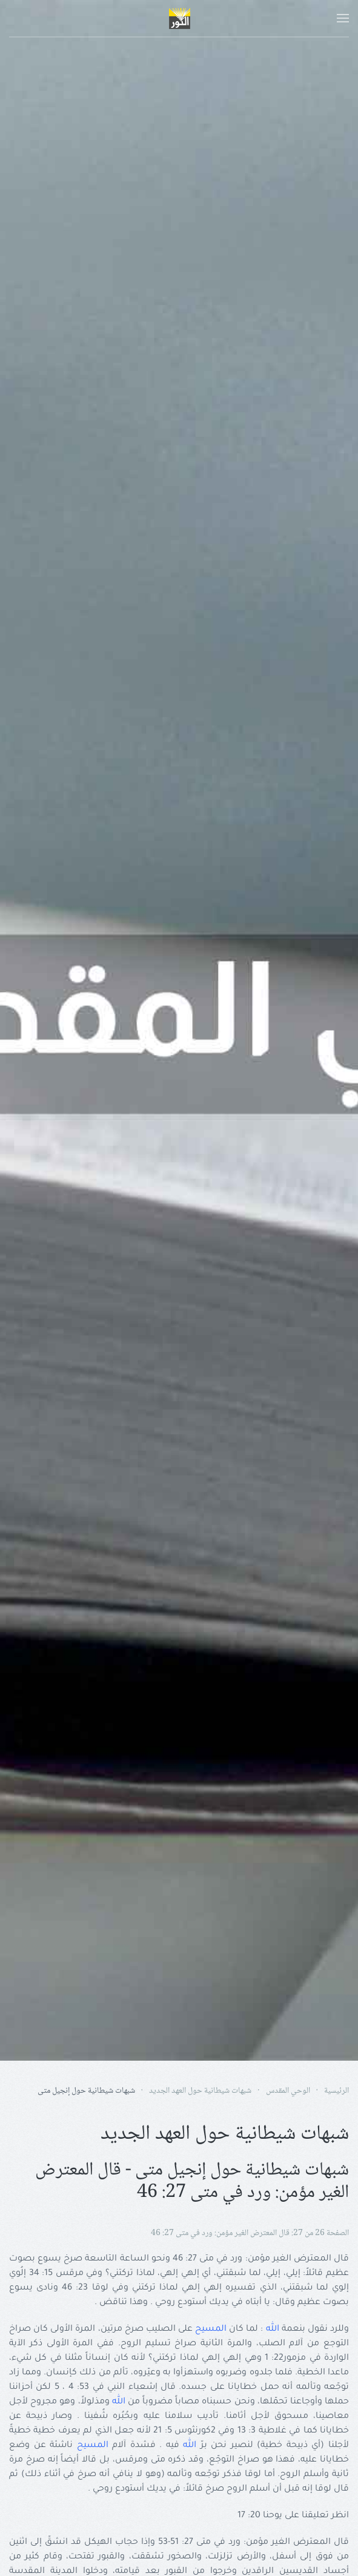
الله (272, 2329)
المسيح (211, 2329)
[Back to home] (179, 18)
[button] (343, 18)
